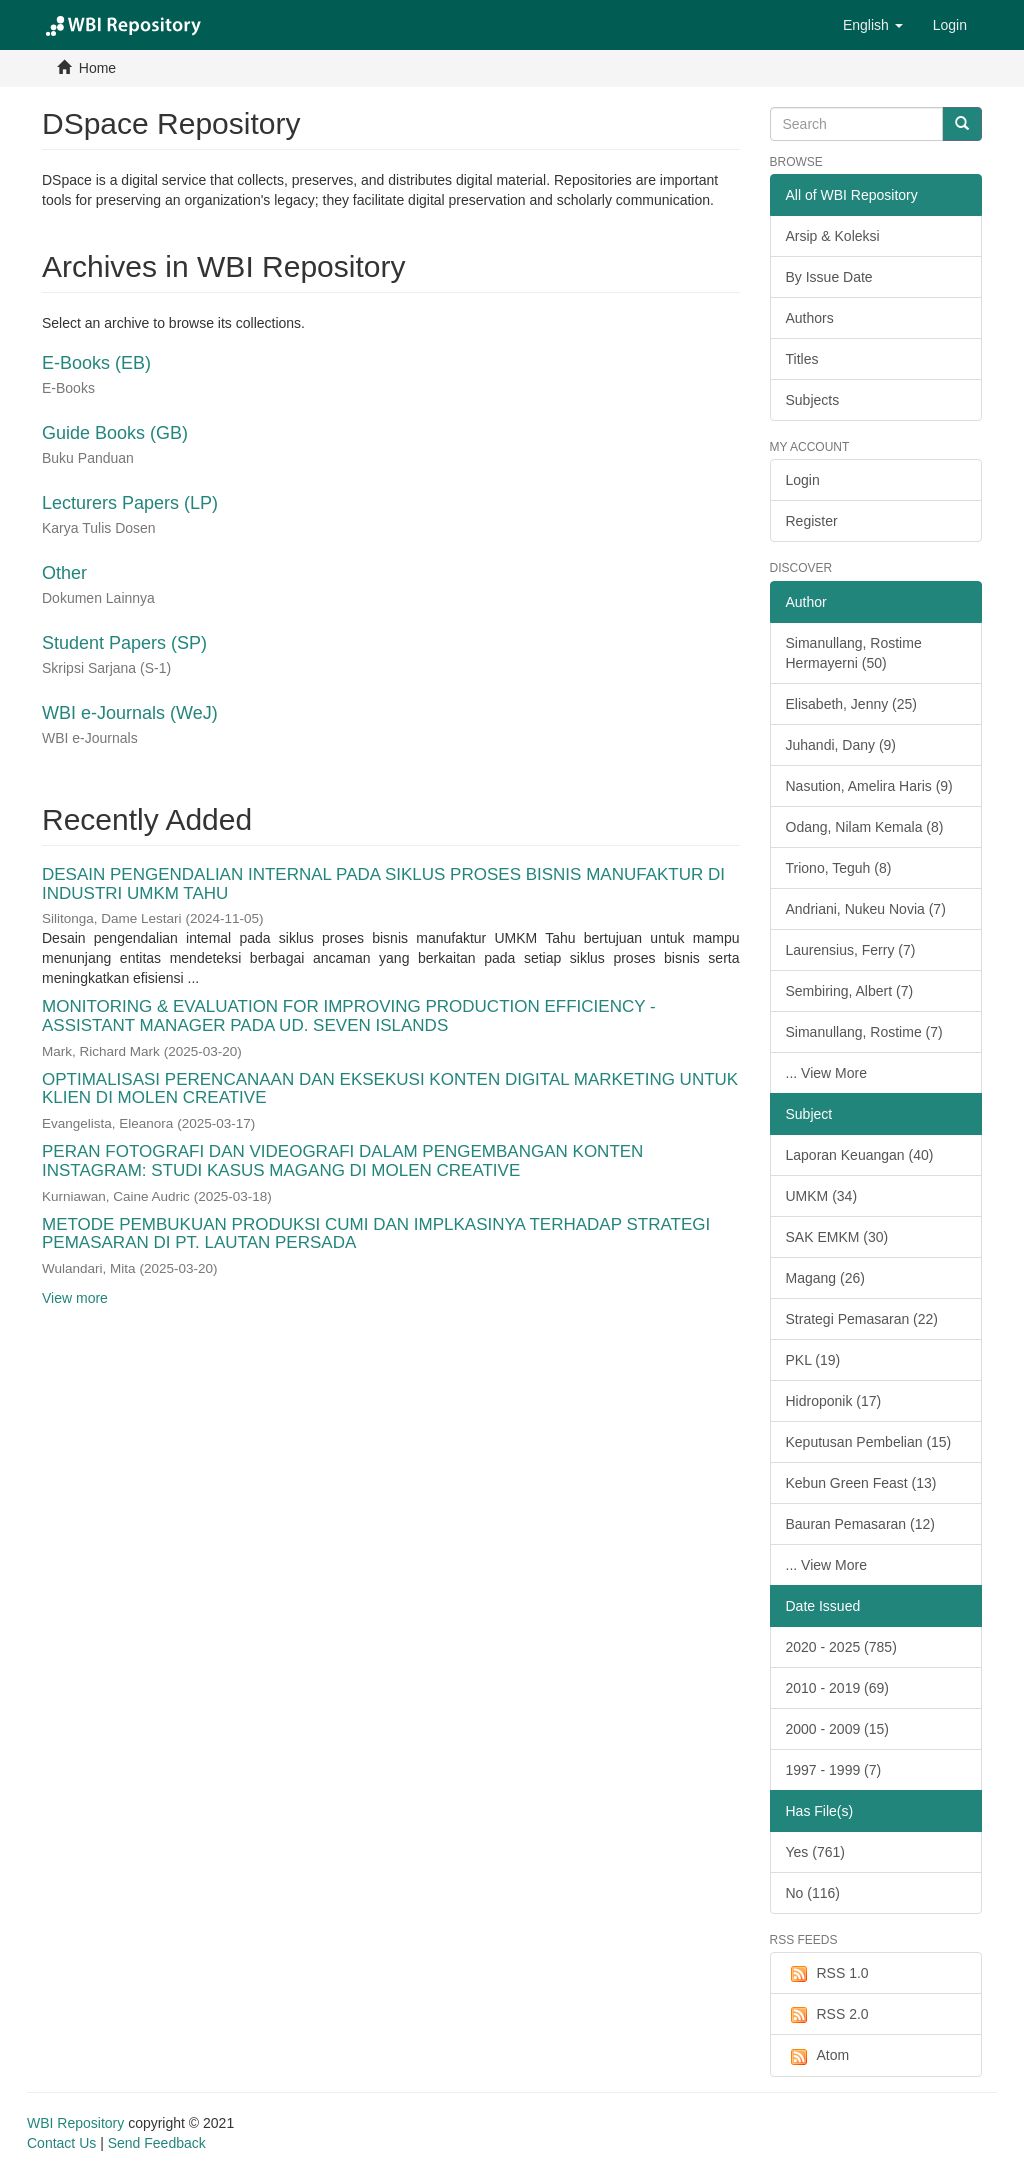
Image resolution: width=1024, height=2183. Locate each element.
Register (812, 521)
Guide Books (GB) (115, 433)
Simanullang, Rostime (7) (864, 1032)
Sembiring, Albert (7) (850, 991)
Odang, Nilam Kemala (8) (865, 827)
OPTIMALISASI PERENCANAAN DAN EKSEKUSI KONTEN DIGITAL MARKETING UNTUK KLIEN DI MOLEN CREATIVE (390, 1089)
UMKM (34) (822, 1196)
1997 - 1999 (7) (834, 1770)
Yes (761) (815, 1852)
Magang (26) (825, 1278)
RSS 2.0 (827, 2015)
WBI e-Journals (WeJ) (130, 713)
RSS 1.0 (827, 1974)
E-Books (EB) (96, 363)
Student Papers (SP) (124, 643)
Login (803, 480)
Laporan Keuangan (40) (860, 1155)
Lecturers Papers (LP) (130, 503)
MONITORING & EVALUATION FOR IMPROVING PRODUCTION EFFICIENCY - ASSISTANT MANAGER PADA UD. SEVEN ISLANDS (349, 1016)
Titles (802, 359)
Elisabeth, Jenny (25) (852, 704)
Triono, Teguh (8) (839, 868)
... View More (826, 1073)
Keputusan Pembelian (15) (869, 1442)
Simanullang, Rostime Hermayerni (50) (854, 653)
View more (75, 1298)
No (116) (813, 1893)
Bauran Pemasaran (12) (860, 1524)
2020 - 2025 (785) (841, 1647)
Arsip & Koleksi (833, 236)
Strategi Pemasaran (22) (862, 1319)
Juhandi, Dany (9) (841, 745)
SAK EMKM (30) (837, 1237)
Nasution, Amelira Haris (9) (869, 786)
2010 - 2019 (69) (838, 1688)
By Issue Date (829, 277)
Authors (810, 318)
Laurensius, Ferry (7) (851, 950)
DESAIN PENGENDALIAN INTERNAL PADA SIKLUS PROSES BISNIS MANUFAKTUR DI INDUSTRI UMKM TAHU (383, 884)
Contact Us (61, 2143)
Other (64, 573)
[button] (873, 25)
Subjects (813, 400)
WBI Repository (75, 2123)
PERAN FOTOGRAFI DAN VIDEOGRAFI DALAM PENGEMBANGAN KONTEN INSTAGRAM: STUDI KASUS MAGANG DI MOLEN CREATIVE (342, 1161)
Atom (818, 2056)
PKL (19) (813, 1360)
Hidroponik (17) (834, 1401)
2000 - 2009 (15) (838, 1729)
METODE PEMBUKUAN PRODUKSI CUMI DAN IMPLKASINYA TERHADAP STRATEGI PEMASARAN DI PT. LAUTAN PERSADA (376, 1234)
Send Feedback (157, 2143)
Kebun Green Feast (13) (861, 1483)
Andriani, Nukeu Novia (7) (866, 909)
